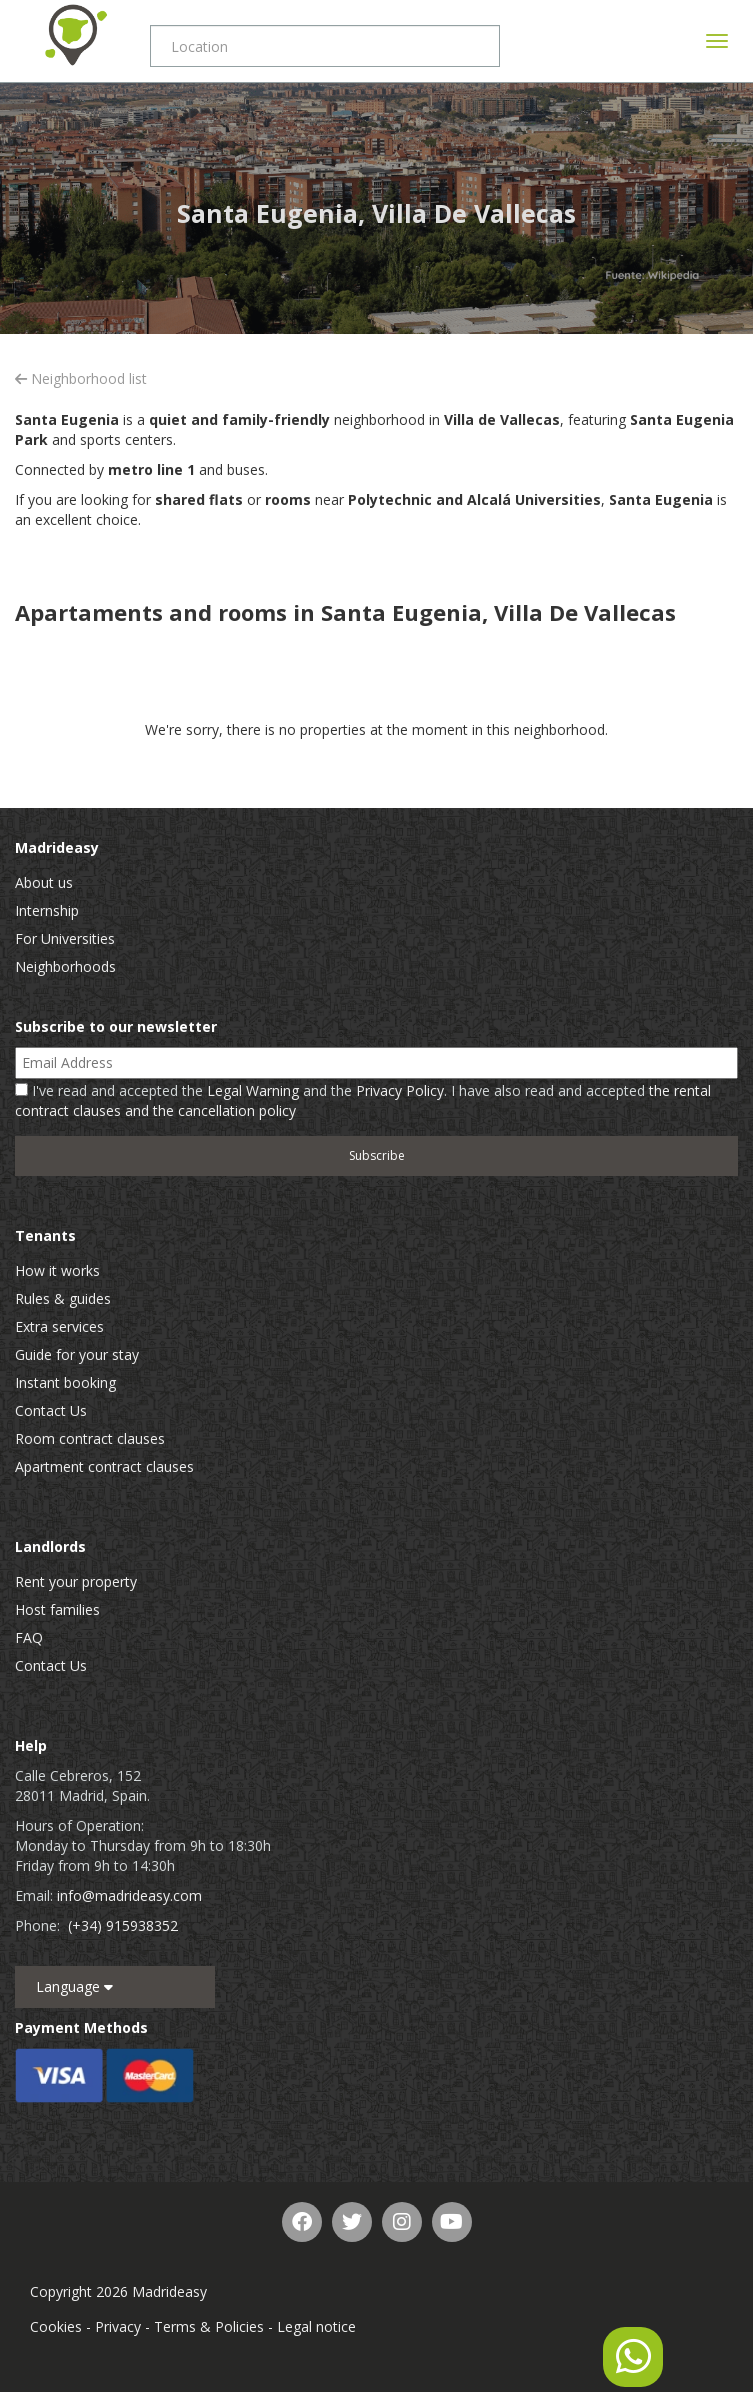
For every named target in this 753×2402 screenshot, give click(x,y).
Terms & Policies (209, 2326)
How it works (57, 1270)
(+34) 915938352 (123, 1925)
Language (74, 1986)
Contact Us (51, 1410)
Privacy (118, 2326)
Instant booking (65, 1382)
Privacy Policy (400, 1090)
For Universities (65, 938)
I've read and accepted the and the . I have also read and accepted (363, 1100)
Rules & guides (63, 1298)
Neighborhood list (81, 378)
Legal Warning (253, 1090)
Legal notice (316, 2326)
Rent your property (76, 1581)
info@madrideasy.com (129, 1895)
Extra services (59, 1326)
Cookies (56, 2326)
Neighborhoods (65, 966)
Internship (47, 910)
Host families (57, 1609)
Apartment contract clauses (104, 1466)
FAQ (29, 1637)
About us (44, 882)
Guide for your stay (77, 1354)
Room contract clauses (90, 1438)
